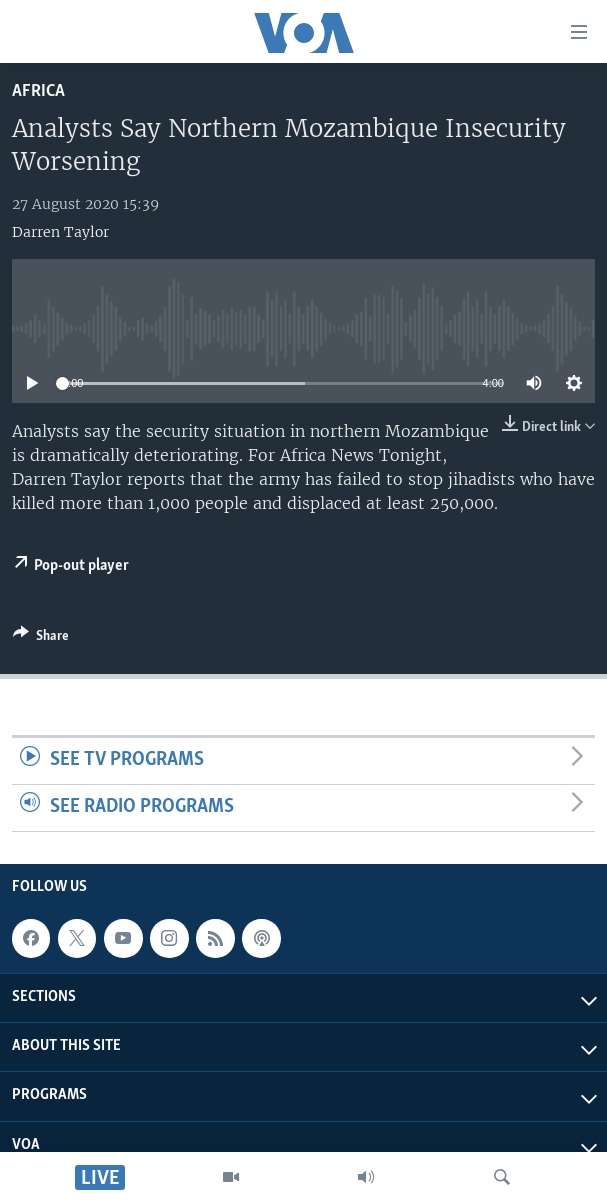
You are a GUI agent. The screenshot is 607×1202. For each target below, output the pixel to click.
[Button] (41, 639)
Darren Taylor (60, 232)
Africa (38, 91)
